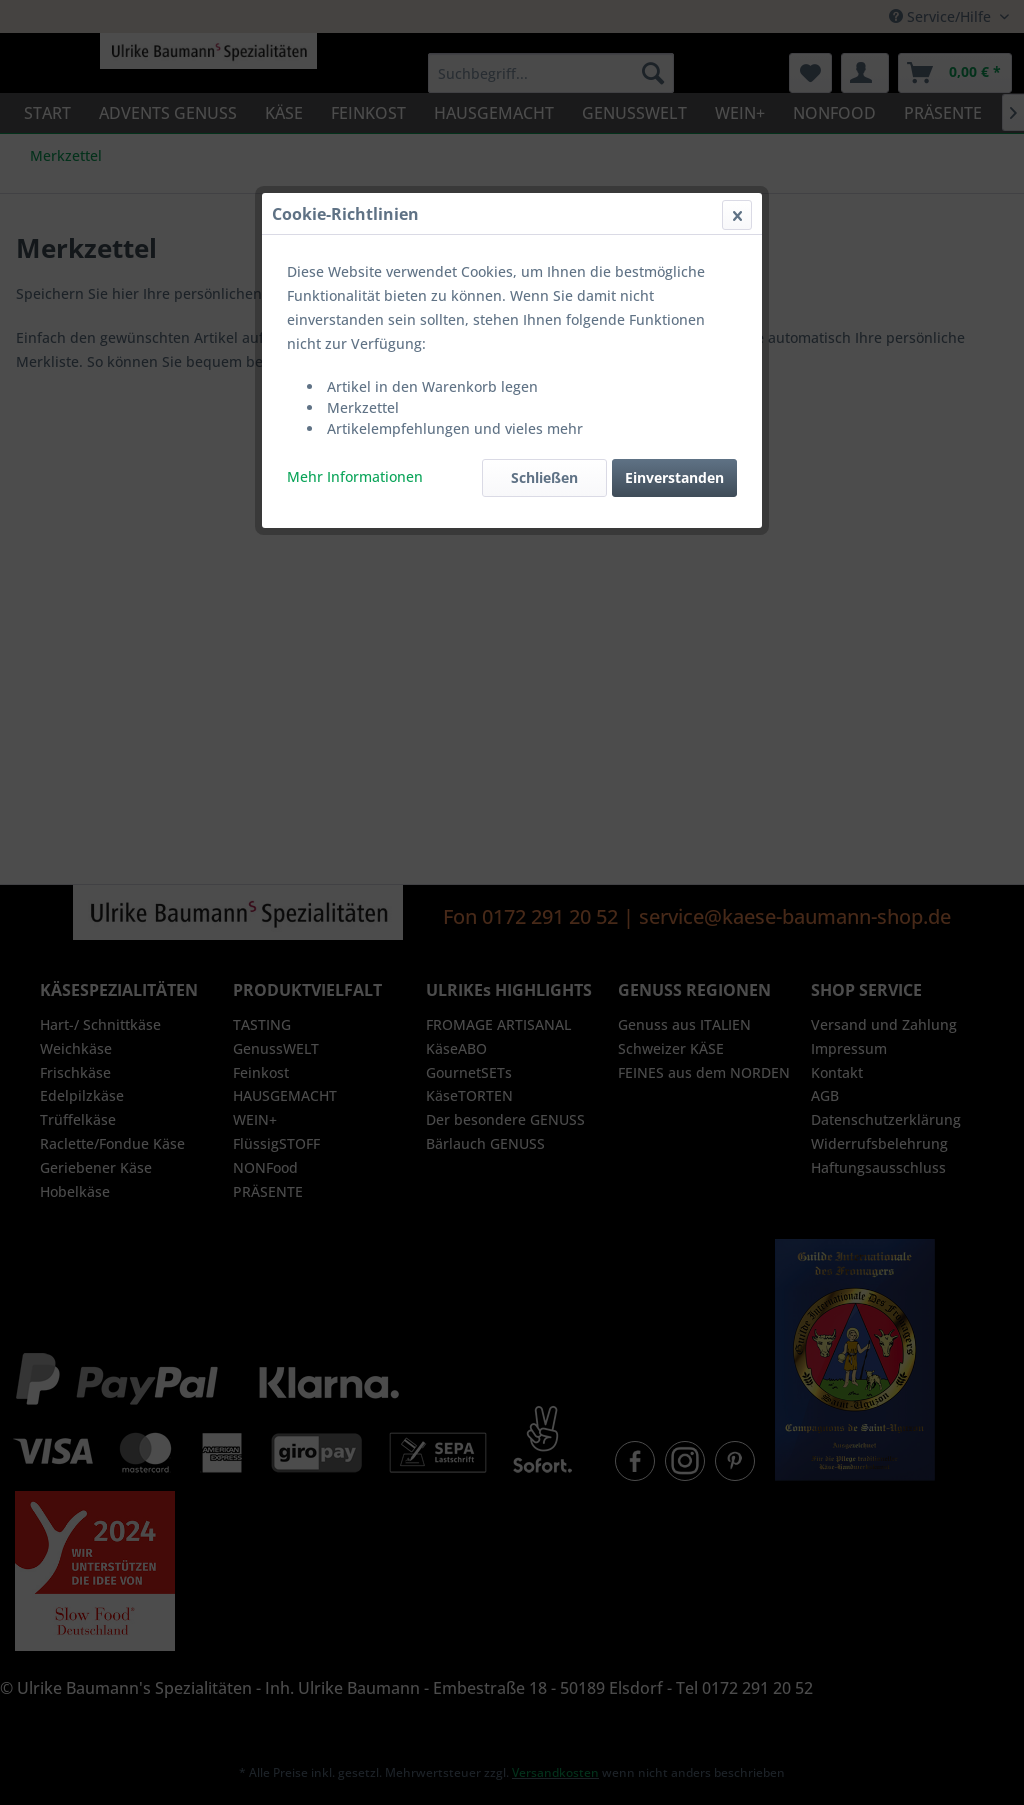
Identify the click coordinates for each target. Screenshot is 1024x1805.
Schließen (544, 477)
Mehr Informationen (355, 476)
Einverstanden (674, 477)
